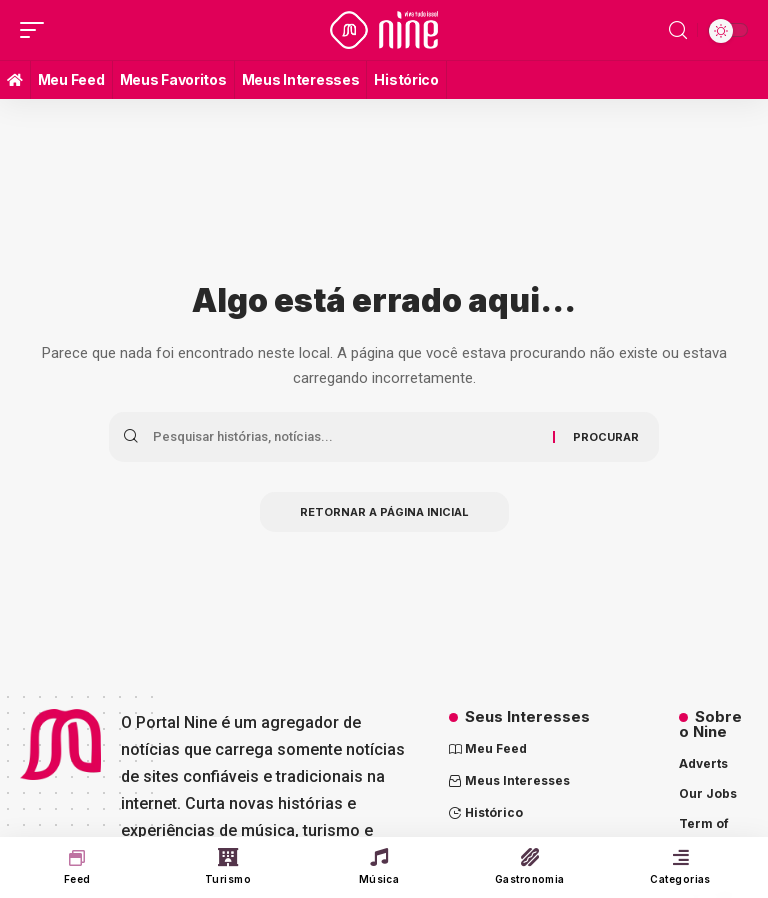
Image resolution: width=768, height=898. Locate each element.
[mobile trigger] (37, 30)
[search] (678, 30)
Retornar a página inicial (384, 512)
